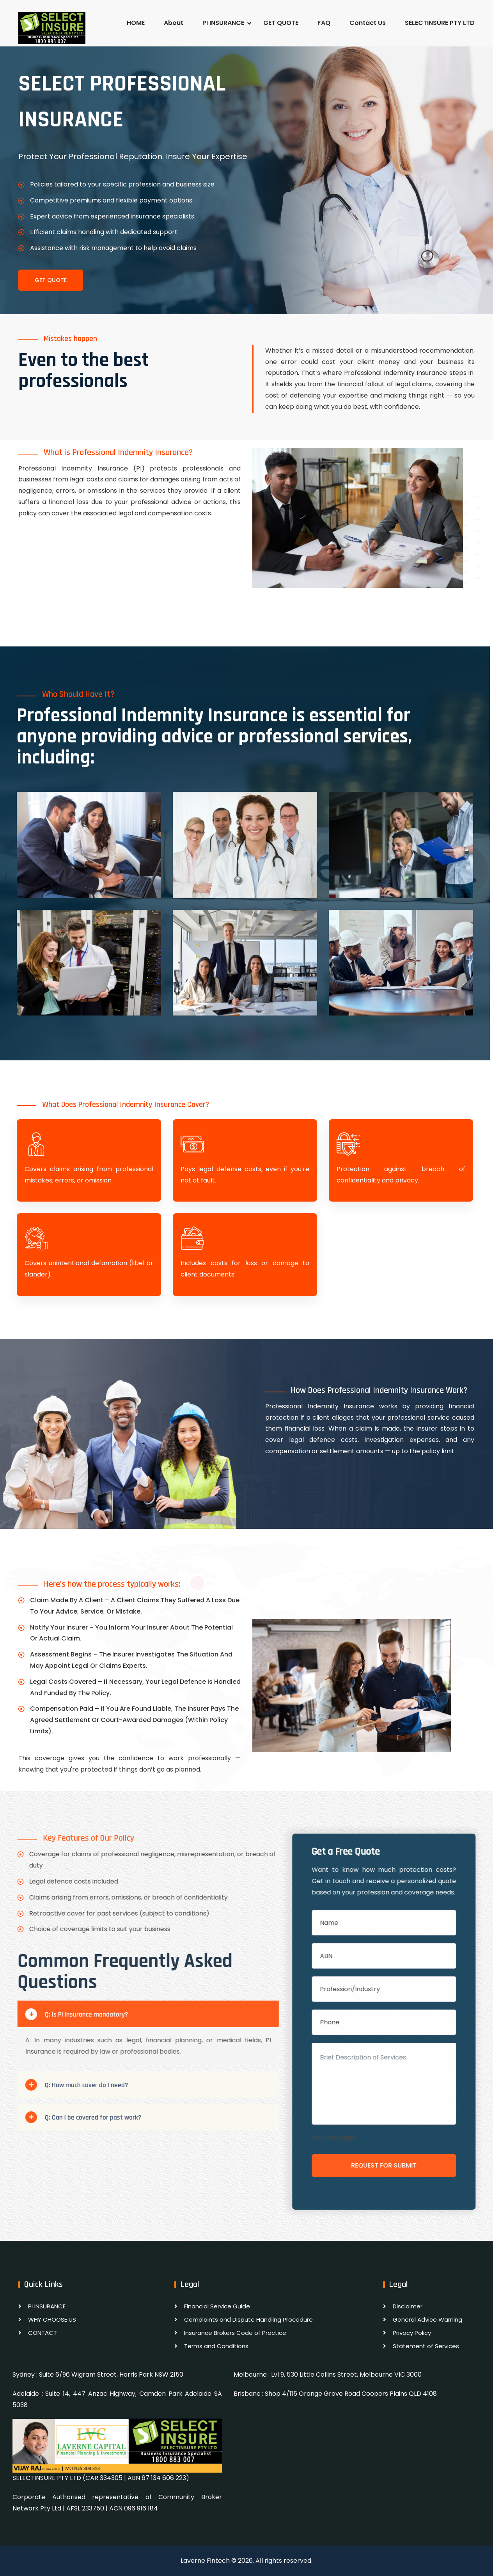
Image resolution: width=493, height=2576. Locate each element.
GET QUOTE (280, 22)
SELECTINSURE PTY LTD (440, 22)
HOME (136, 22)
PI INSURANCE (223, 22)
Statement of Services (426, 2346)
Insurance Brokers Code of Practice (235, 2333)
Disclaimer (407, 2306)
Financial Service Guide (217, 2306)
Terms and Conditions (216, 2346)
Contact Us (367, 22)
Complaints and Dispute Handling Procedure (248, 2319)
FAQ (323, 22)
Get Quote (51, 280)
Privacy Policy (412, 2333)
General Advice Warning (427, 2319)
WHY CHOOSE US (52, 2319)
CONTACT (42, 2333)
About (173, 22)
